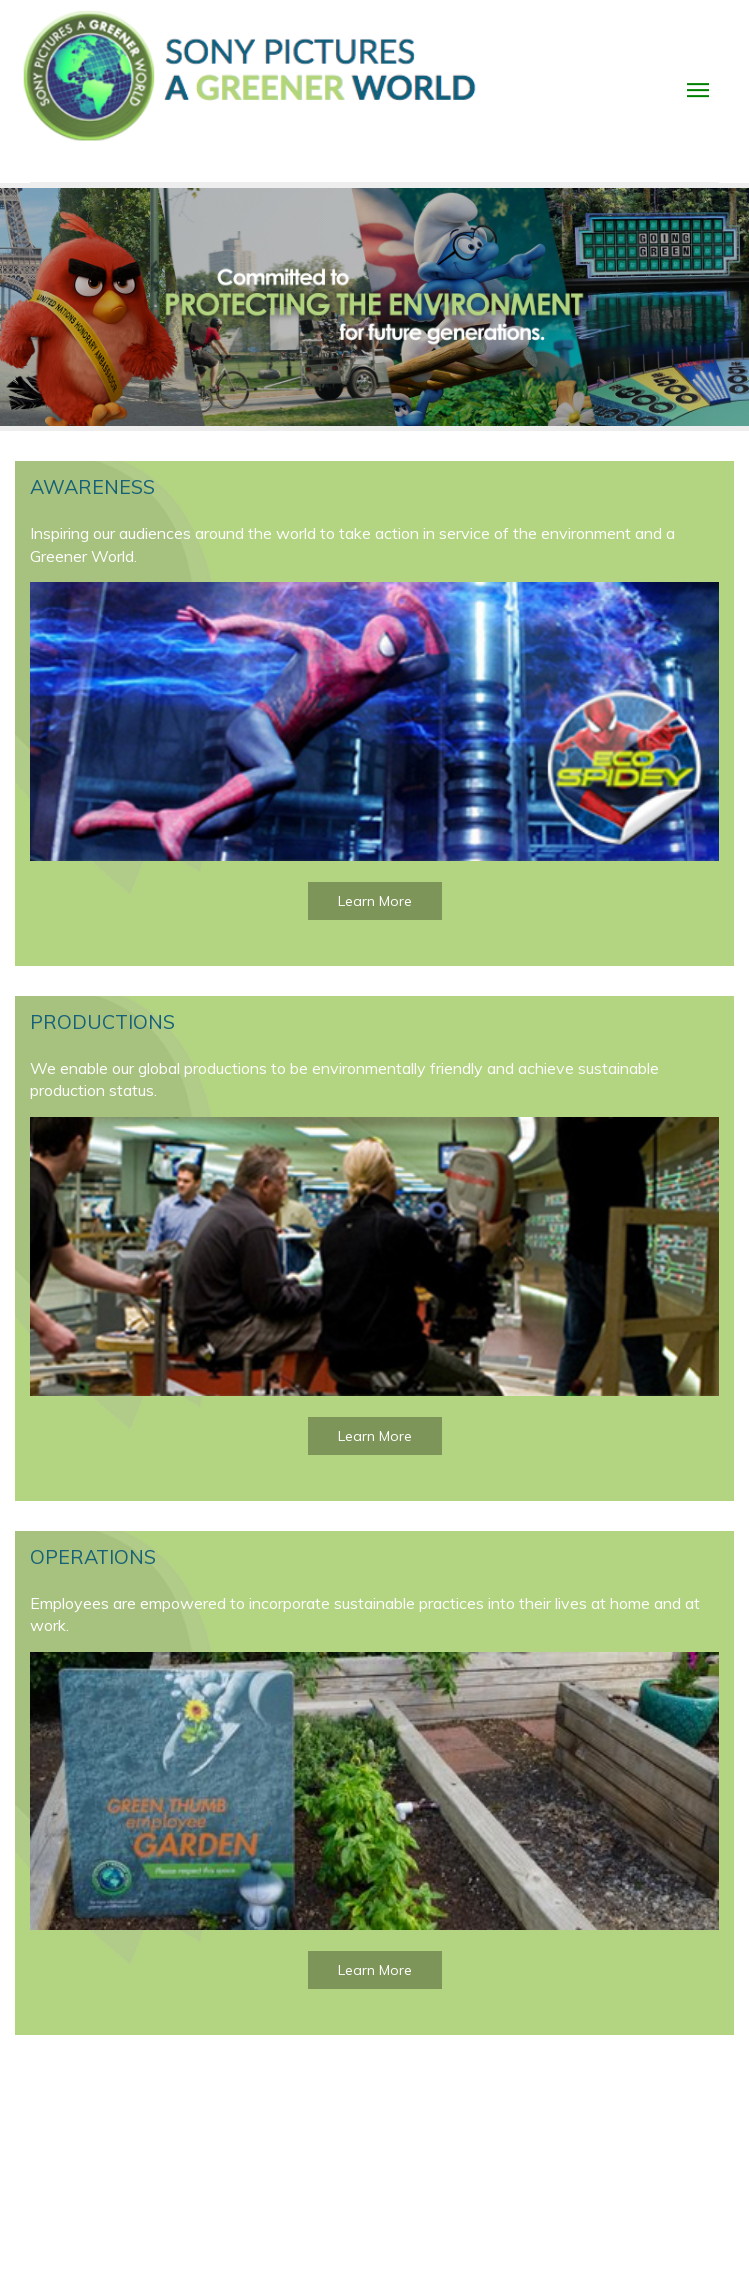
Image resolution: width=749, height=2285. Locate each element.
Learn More (375, 901)
